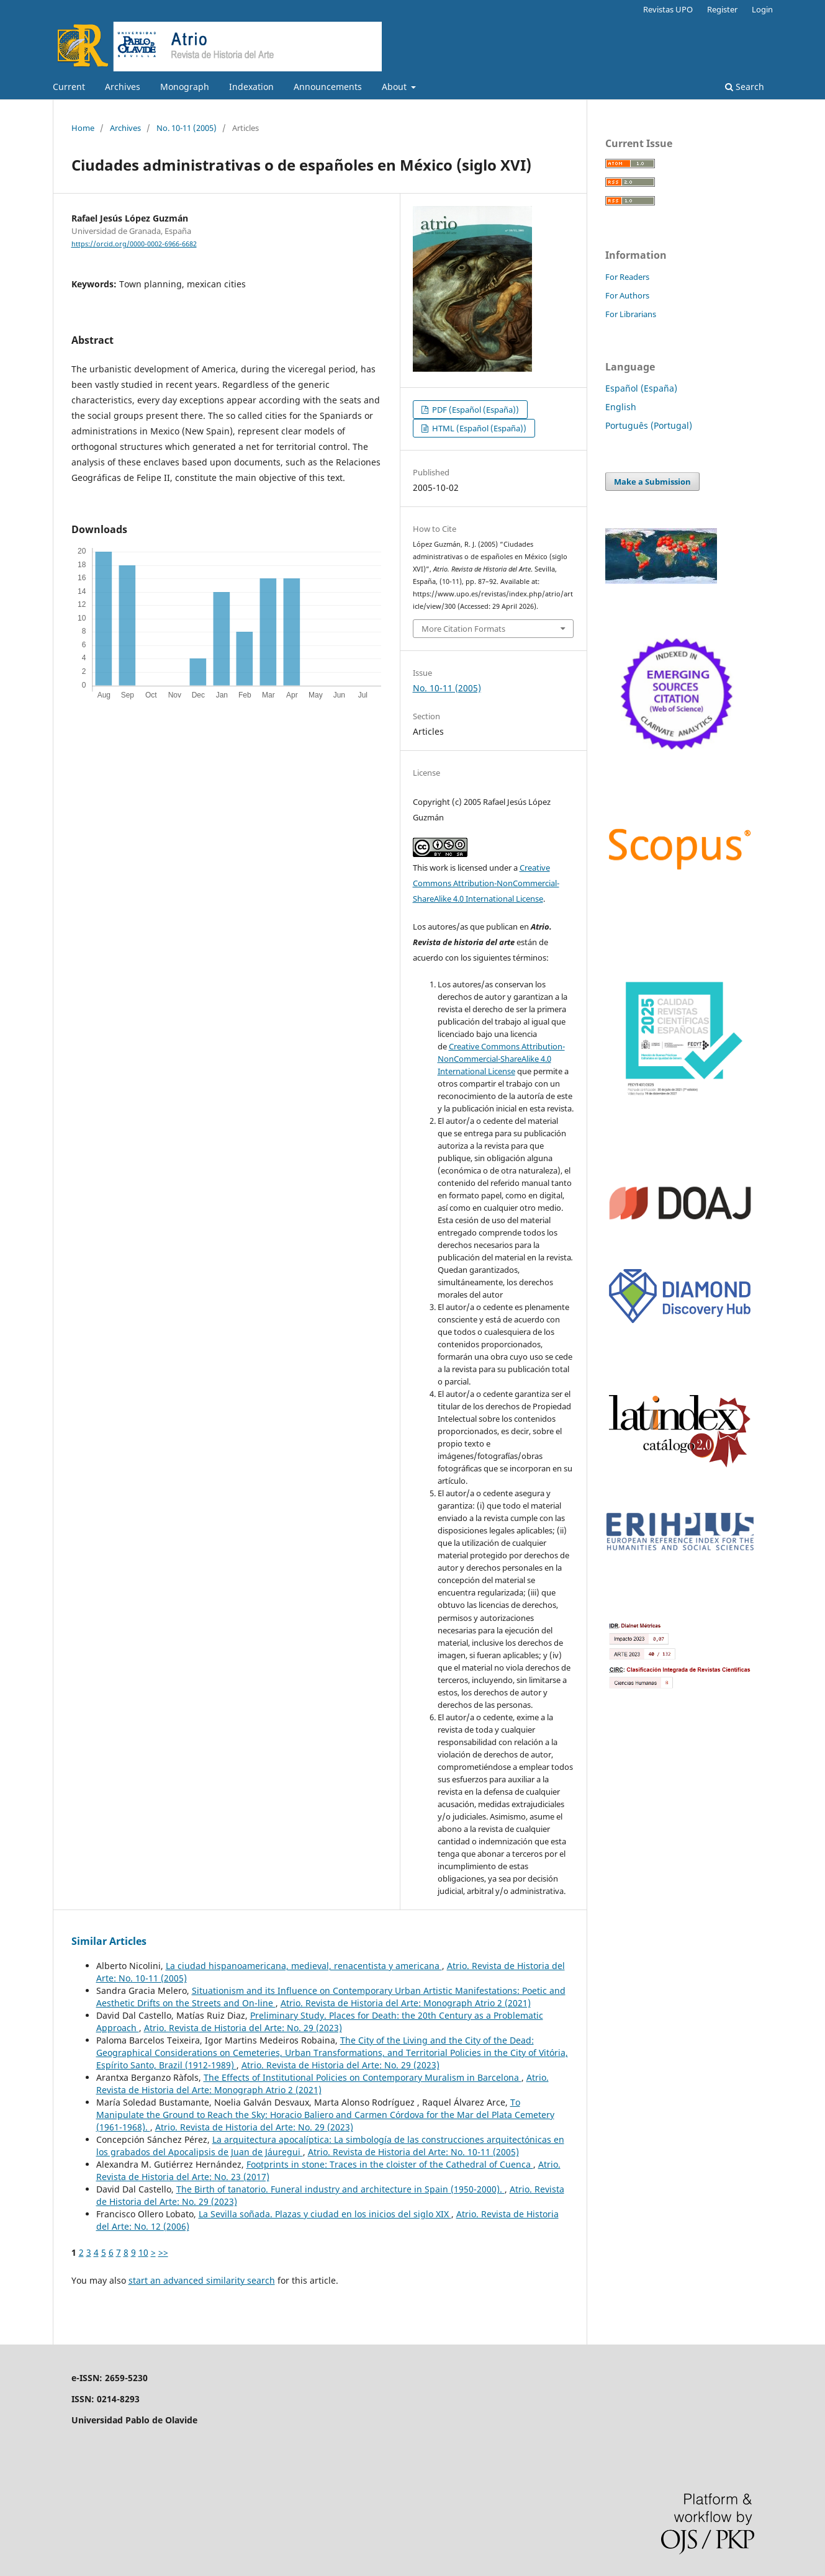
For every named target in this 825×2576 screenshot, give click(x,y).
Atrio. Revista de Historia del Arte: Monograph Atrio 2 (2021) (406, 2003)
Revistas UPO (668, 9)
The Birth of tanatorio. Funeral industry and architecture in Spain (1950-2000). (340, 2189)
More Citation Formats (463, 628)
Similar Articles (109, 1941)
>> (163, 2252)
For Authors (627, 295)
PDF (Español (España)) (474, 409)
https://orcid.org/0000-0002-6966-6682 (134, 244)
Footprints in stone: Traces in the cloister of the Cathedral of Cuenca (389, 2164)
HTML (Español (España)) (478, 428)
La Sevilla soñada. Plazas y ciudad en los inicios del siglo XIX (325, 2214)
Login (762, 9)
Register (722, 9)
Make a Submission (652, 481)
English (620, 407)
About (395, 86)
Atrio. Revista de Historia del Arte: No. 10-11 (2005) (413, 2152)
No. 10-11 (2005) (186, 127)
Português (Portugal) (648, 425)
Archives (122, 86)
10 (143, 2252)
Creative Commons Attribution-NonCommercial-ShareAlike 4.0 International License (486, 883)
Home (82, 127)
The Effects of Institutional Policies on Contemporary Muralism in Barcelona (362, 2077)
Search (744, 86)
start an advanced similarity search (201, 2280)
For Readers (627, 276)
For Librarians (630, 314)
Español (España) (641, 388)
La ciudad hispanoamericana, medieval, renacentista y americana (304, 1966)
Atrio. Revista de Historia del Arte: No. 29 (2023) (243, 2028)
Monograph (184, 86)
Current (69, 86)
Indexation (251, 86)
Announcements (328, 86)
